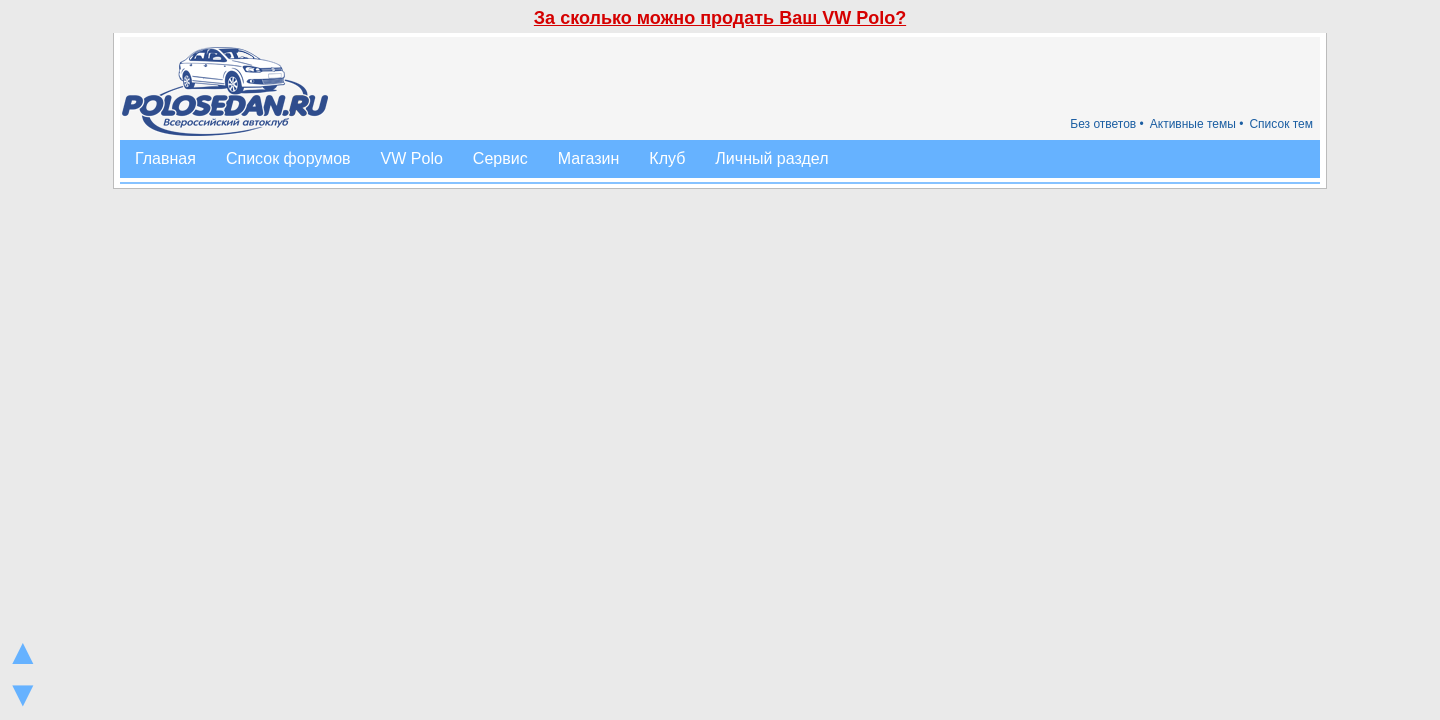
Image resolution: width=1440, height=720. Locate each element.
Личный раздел (771, 158)
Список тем (1281, 124)
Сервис (500, 158)
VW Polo (412, 158)
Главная (165, 158)
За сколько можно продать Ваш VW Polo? (720, 18)
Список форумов (288, 158)
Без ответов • (1107, 124)
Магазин (589, 158)
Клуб (667, 158)
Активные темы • (1197, 124)
